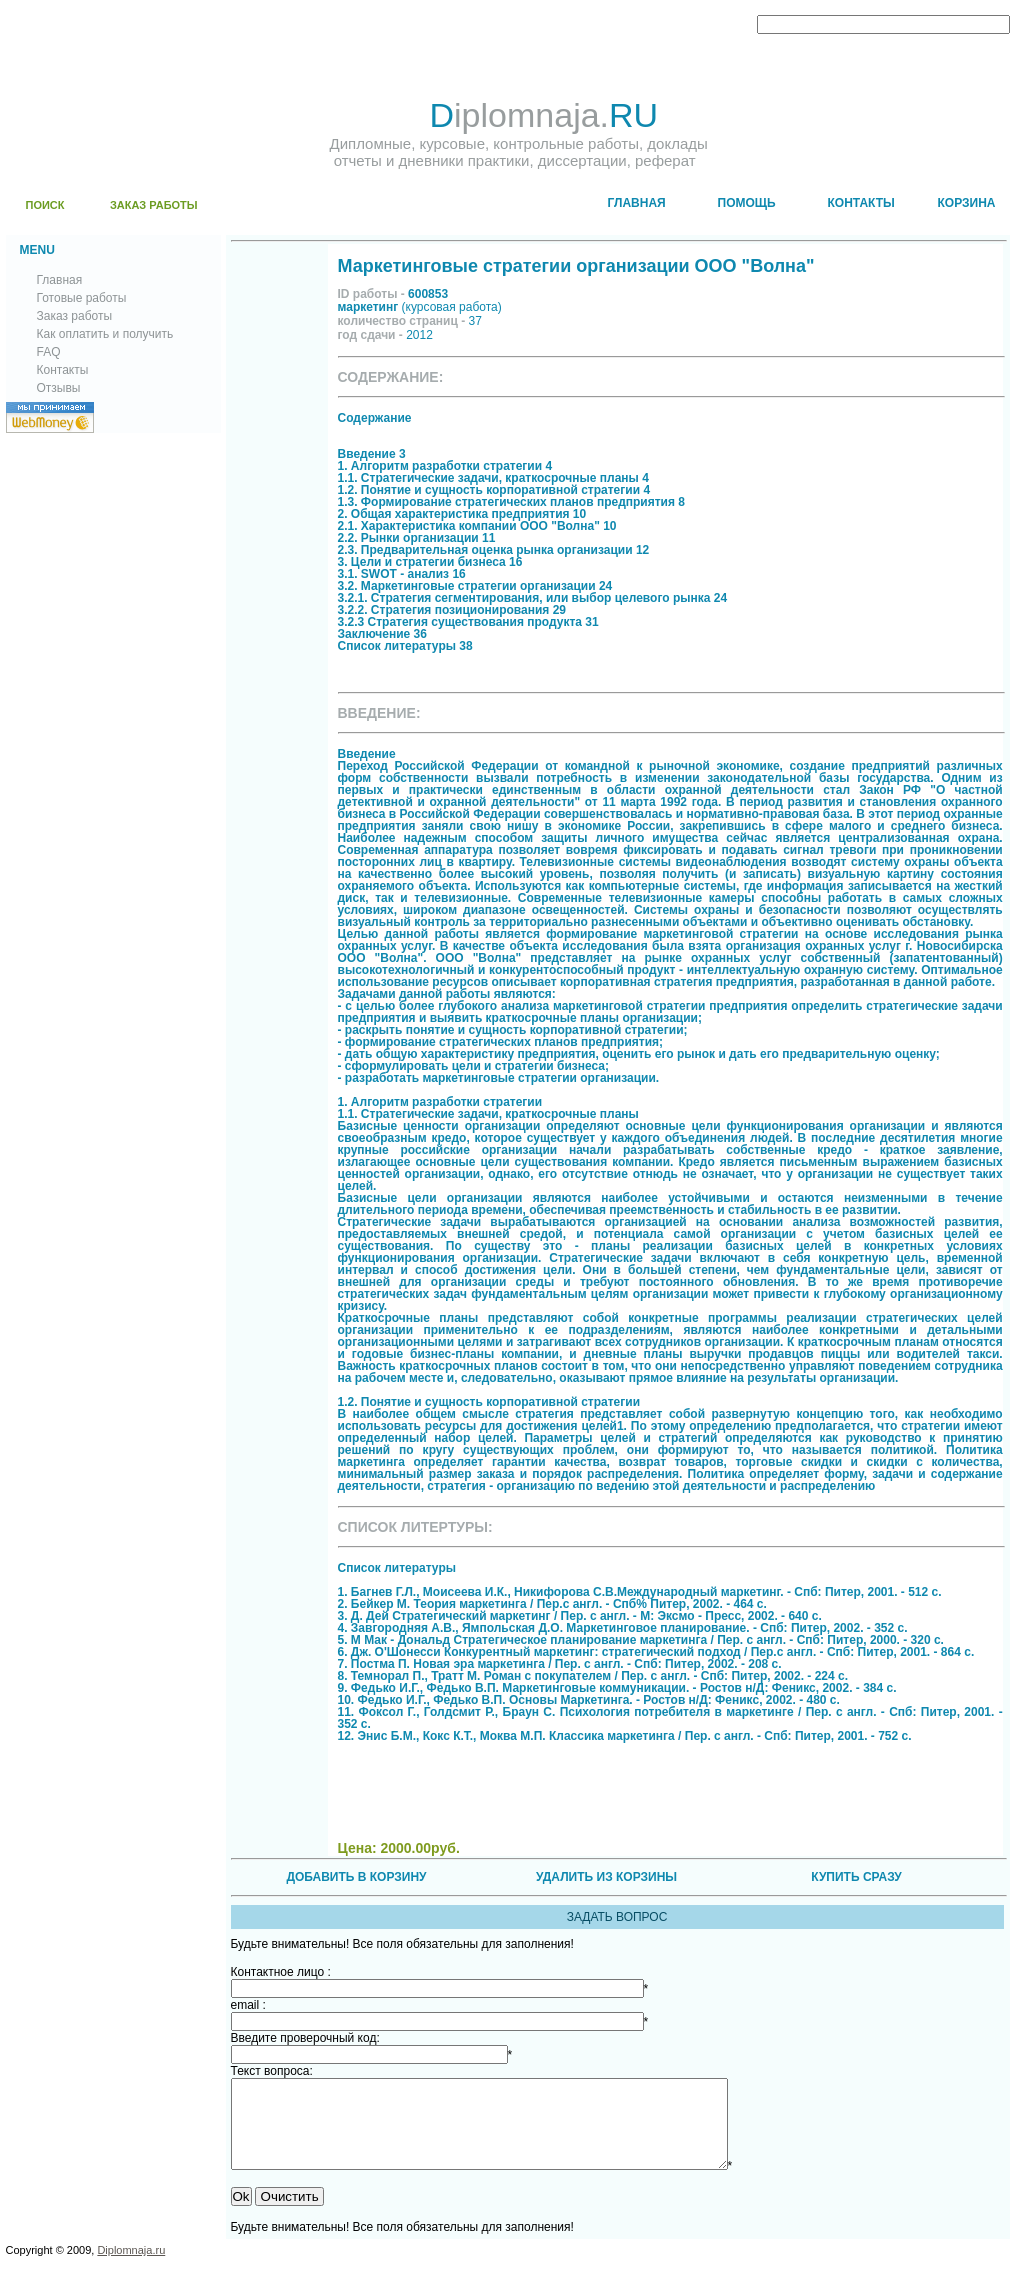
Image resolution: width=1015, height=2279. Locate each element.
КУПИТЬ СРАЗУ (856, 1877)
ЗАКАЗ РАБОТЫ (154, 205)
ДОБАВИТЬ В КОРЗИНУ (356, 1877)
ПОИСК (45, 205)
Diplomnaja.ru (131, 2268)
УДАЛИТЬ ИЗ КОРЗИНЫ (606, 1877)
